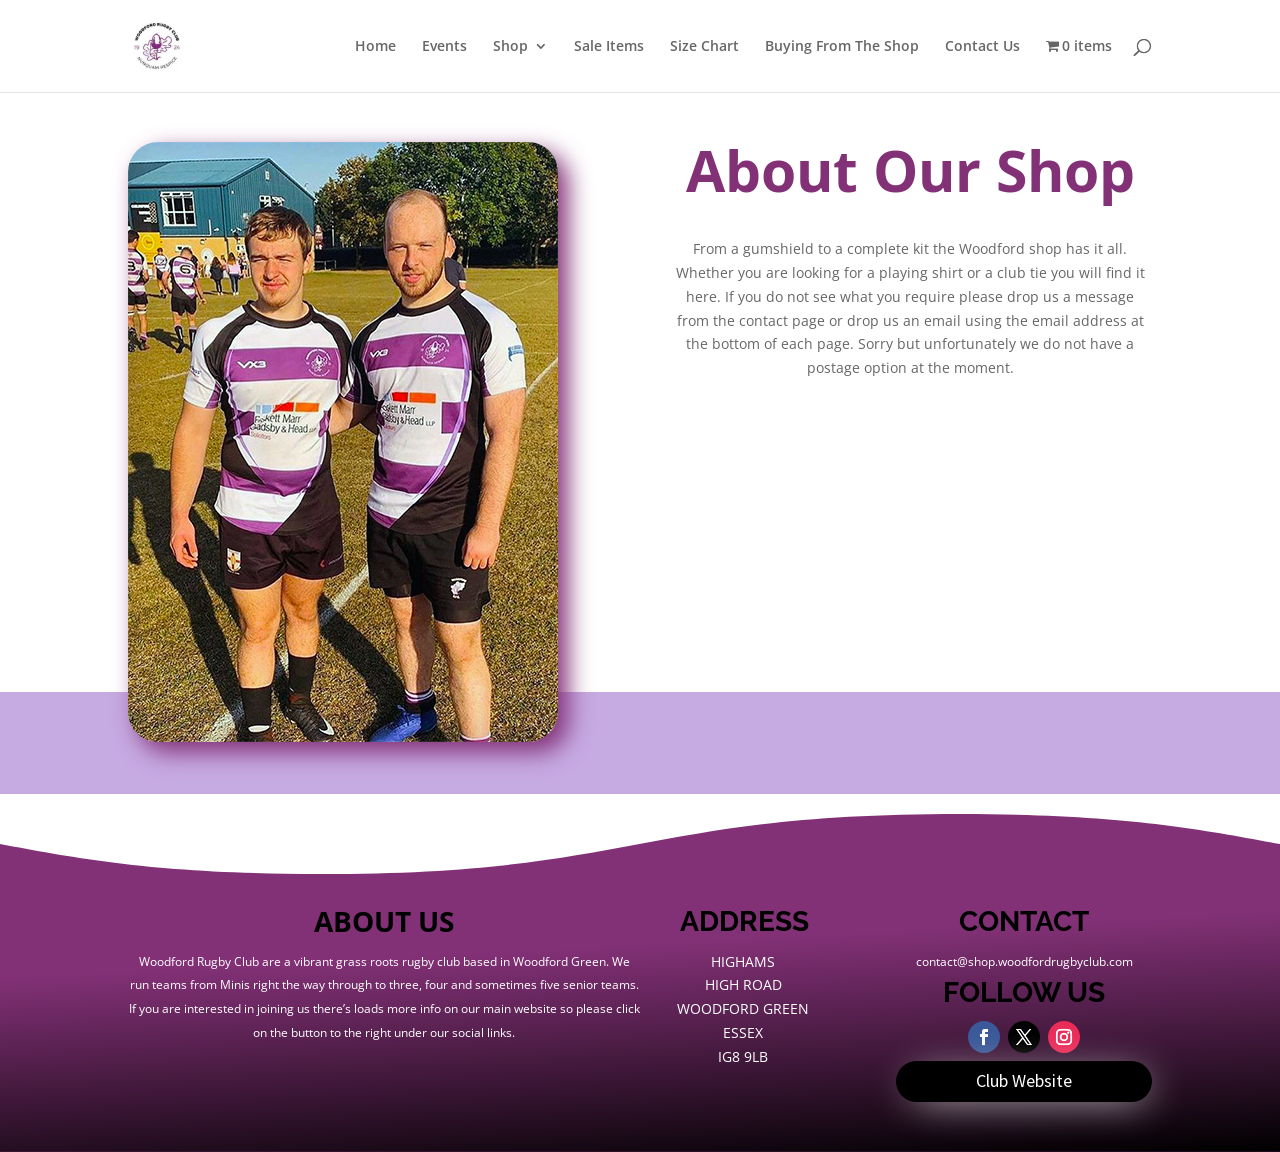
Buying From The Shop (842, 47)
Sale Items (609, 47)
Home (375, 47)
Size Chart (704, 47)
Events (444, 47)
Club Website (1024, 1080)
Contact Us (982, 47)
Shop (510, 47)
